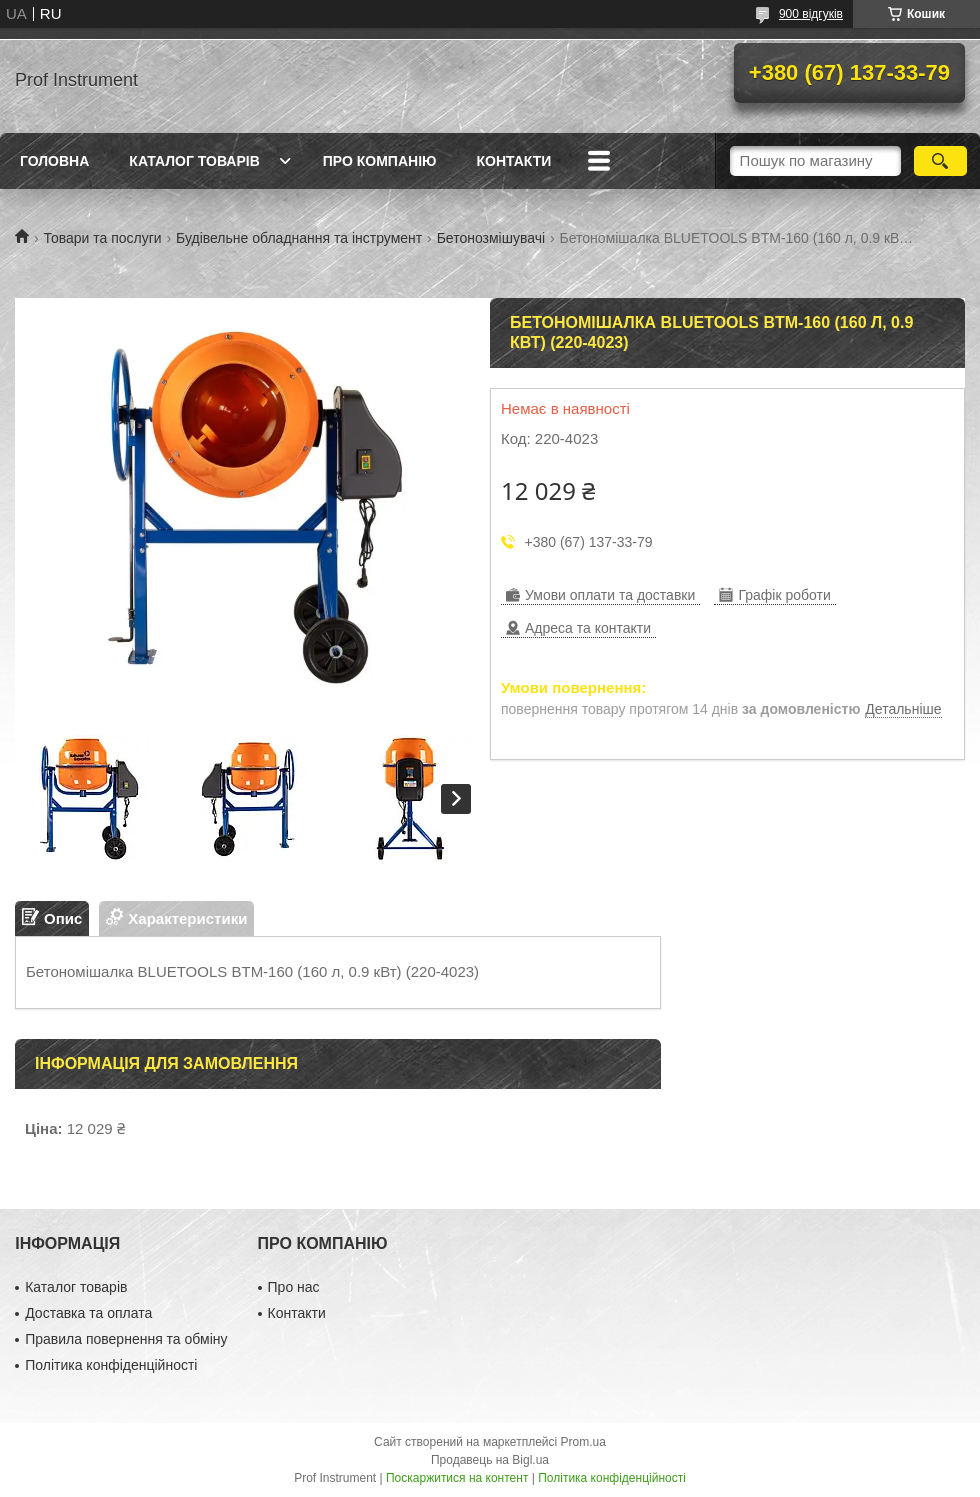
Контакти (513, 161)
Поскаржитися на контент (457, 1478)
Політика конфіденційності (111, 1365)
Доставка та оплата (88, 1313)
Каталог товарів (194, 161)
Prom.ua (583, 1442)
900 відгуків (811, 14)
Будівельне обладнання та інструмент (299, 238)
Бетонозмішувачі (491, 238)
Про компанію (380, 161)
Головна (54, 161)
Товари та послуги (102, 238)
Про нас (294, 1287)
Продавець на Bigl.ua (490, 1460)
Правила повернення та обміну (126, 1339)
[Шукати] (940, 161)
